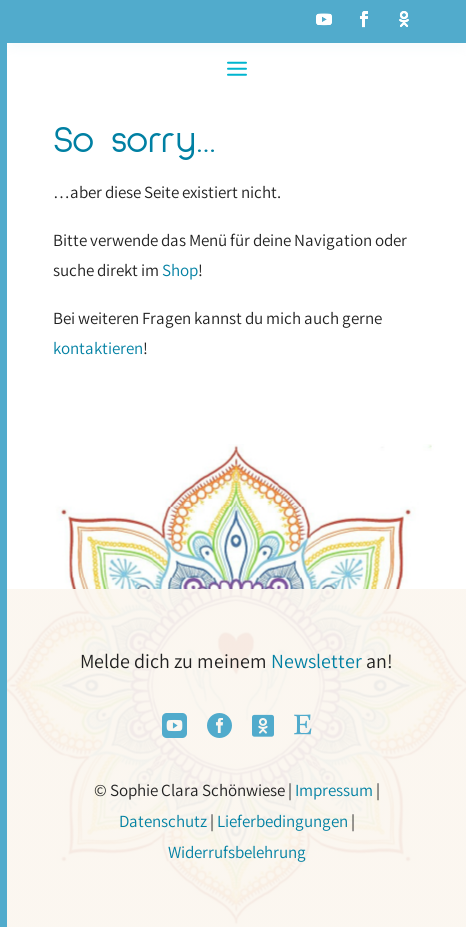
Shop (180, 270)
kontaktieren (98, 348)
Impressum (334, 790)
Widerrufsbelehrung (237, 852)
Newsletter (316, 661)
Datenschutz (163, 821)
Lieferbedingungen (282, 821)
